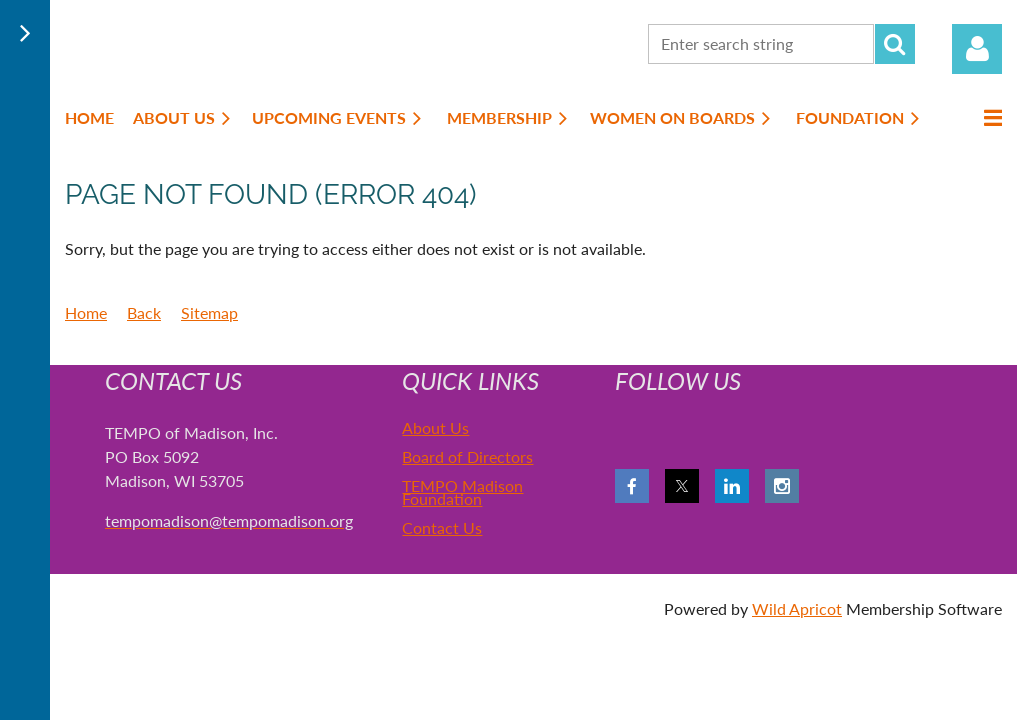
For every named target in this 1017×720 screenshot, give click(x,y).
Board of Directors (467, 456)
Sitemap (209, 312)
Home (86, 312)
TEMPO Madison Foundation (462, 492)
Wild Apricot (797, 608)
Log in (977, 49)
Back (144, 312)
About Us (435, 427)
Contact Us (442, 527)
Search (895, 44)
